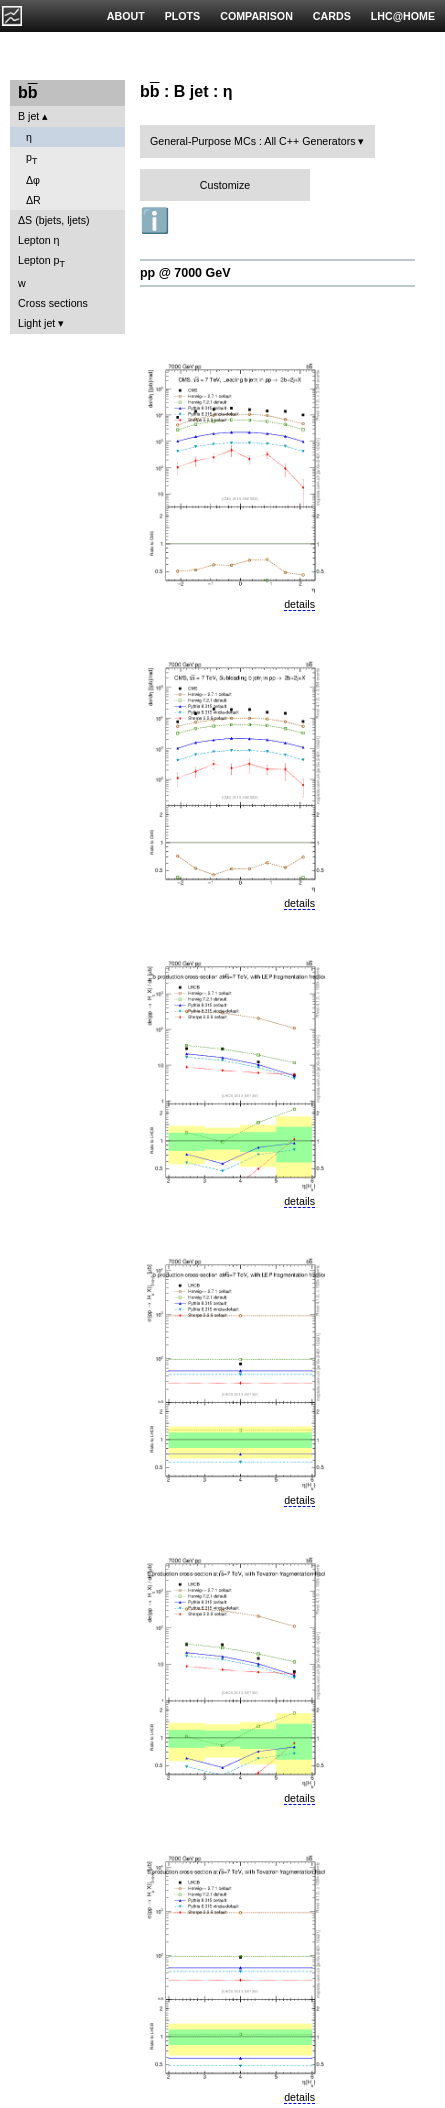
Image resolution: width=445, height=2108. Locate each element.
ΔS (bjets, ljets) (54, 220)
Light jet (36, 323)
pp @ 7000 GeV (185, 273)
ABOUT (126, 16)
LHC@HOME (403, 16)
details (299, 604)
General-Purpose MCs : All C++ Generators (253, 141)
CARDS (332, 16)
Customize (225, 185)
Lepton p (41, 261)
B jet (28, 116)
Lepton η (38, 240)
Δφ (33, 180)
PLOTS (183, 16)
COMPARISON (256, 16)
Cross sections (53, 303)
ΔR (33, 200)
